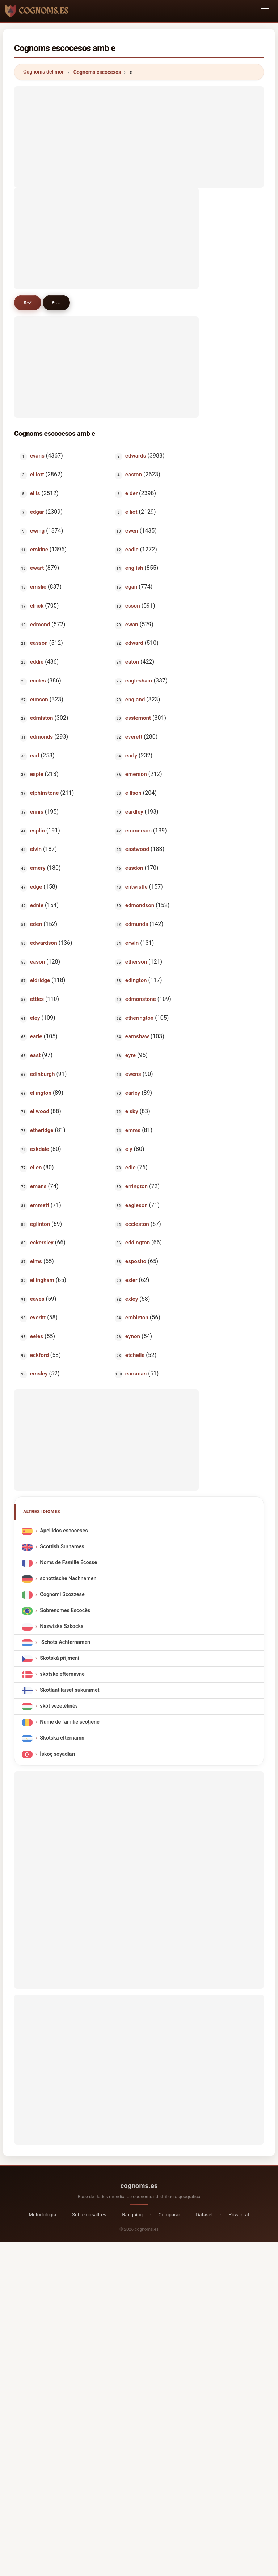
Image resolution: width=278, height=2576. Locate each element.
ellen (36, 1167)
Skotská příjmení (59, 1659)
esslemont (138, 718)
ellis (35, 493)
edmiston (41, 718)
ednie (36, 905)
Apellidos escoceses (64, 1531)
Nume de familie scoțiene (69, 1722)
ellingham (42, 1280)
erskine (39, 549)
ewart (37, 568)
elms (36, 1261)
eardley (134, 812)
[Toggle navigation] (265, 11)
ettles (37, 999)
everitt (38, 1317)
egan (131, 587)
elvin (36, 849)
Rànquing (132, 2214)
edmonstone (140, 999)
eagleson (136, 1205)
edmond (40, 624)
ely (128, 1149)
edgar (37, 512)
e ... (56, 302)
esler (131, 1280)
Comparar (169, 2214)
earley (132, 1093)
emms (132, 1130)
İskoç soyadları (57, 1754)
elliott (37, 474)
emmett (39, 1205)
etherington (139, 1018)
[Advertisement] (139, 137)
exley (131, 1299)
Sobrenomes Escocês (65, 1611)
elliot (131, 512)
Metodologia (42, 2214)
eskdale (39, 1149)
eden (36, 924)
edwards (135, 455)
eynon (132, 1336)
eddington (137, 1242)
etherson (136, 962)
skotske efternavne (62, 1674)
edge (36, 887)
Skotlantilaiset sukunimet (69, 1690)
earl (34, 755)
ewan (131, 624)
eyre (130, 1055)
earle (36, 1036)
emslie (38, 587)
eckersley (42, 1242)
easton (133, 474)
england (134, 699)
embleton (136, 1317)
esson (132, 605)
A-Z (27, 302)
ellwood (39, 1111)
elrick (36, 605)
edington (136, 980)
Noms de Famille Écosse (68, 1563)
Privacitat (239, 2214)
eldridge (40, 980)
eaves (37, 1299)
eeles (36, 1336)
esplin (37, 830)
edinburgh (42, 1074)
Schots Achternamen (65, 1643)
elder (131, 493)
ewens (133, 1074)
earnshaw (137, 1036)
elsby (131, 1111)
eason (37, 962)
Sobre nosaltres (89, 2214)
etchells (134, 1355)
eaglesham (138, 680)
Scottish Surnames (62, 1547)
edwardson (43, 943)
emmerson (138, 830)
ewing (37, 530)
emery (38, 868)
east (35, 1055)
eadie (131, 549)
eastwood (137, 849)
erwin (131, 943)
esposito (135, 1261)
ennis (36, 812)
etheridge (42, 1130)
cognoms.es (138, 2185)
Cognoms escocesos (97, 72)
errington (136, 1186)
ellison (133, 793)
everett (133, 737)
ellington (40, 1093)
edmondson (139, 905)
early (131, 755)
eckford (39, 1355)
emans (38, 1186)
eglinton (40, 1224)
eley (35, 1018)
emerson (136, 774)
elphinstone (44, 793)
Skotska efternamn (62, 1738)
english (134, 568)
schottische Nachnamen (68, 1579)
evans (37, 455)
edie (130, 1167)
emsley (39, 1373)
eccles (38, 680)
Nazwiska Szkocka (62, 1627)
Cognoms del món (44, 72)
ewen (131, 530)
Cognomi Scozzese (62, 1595)
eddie (36, 662)
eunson (39, 699)
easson (39, 643)
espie (36, 774)
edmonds (41, 737)
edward (134, 643)
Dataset (204, 2214)
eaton (132, 662)
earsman (135, 1373)
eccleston (137, 1224)
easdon (134, 868)
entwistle (136, 887)
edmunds (136, 924)
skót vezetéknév (58, 1706)
